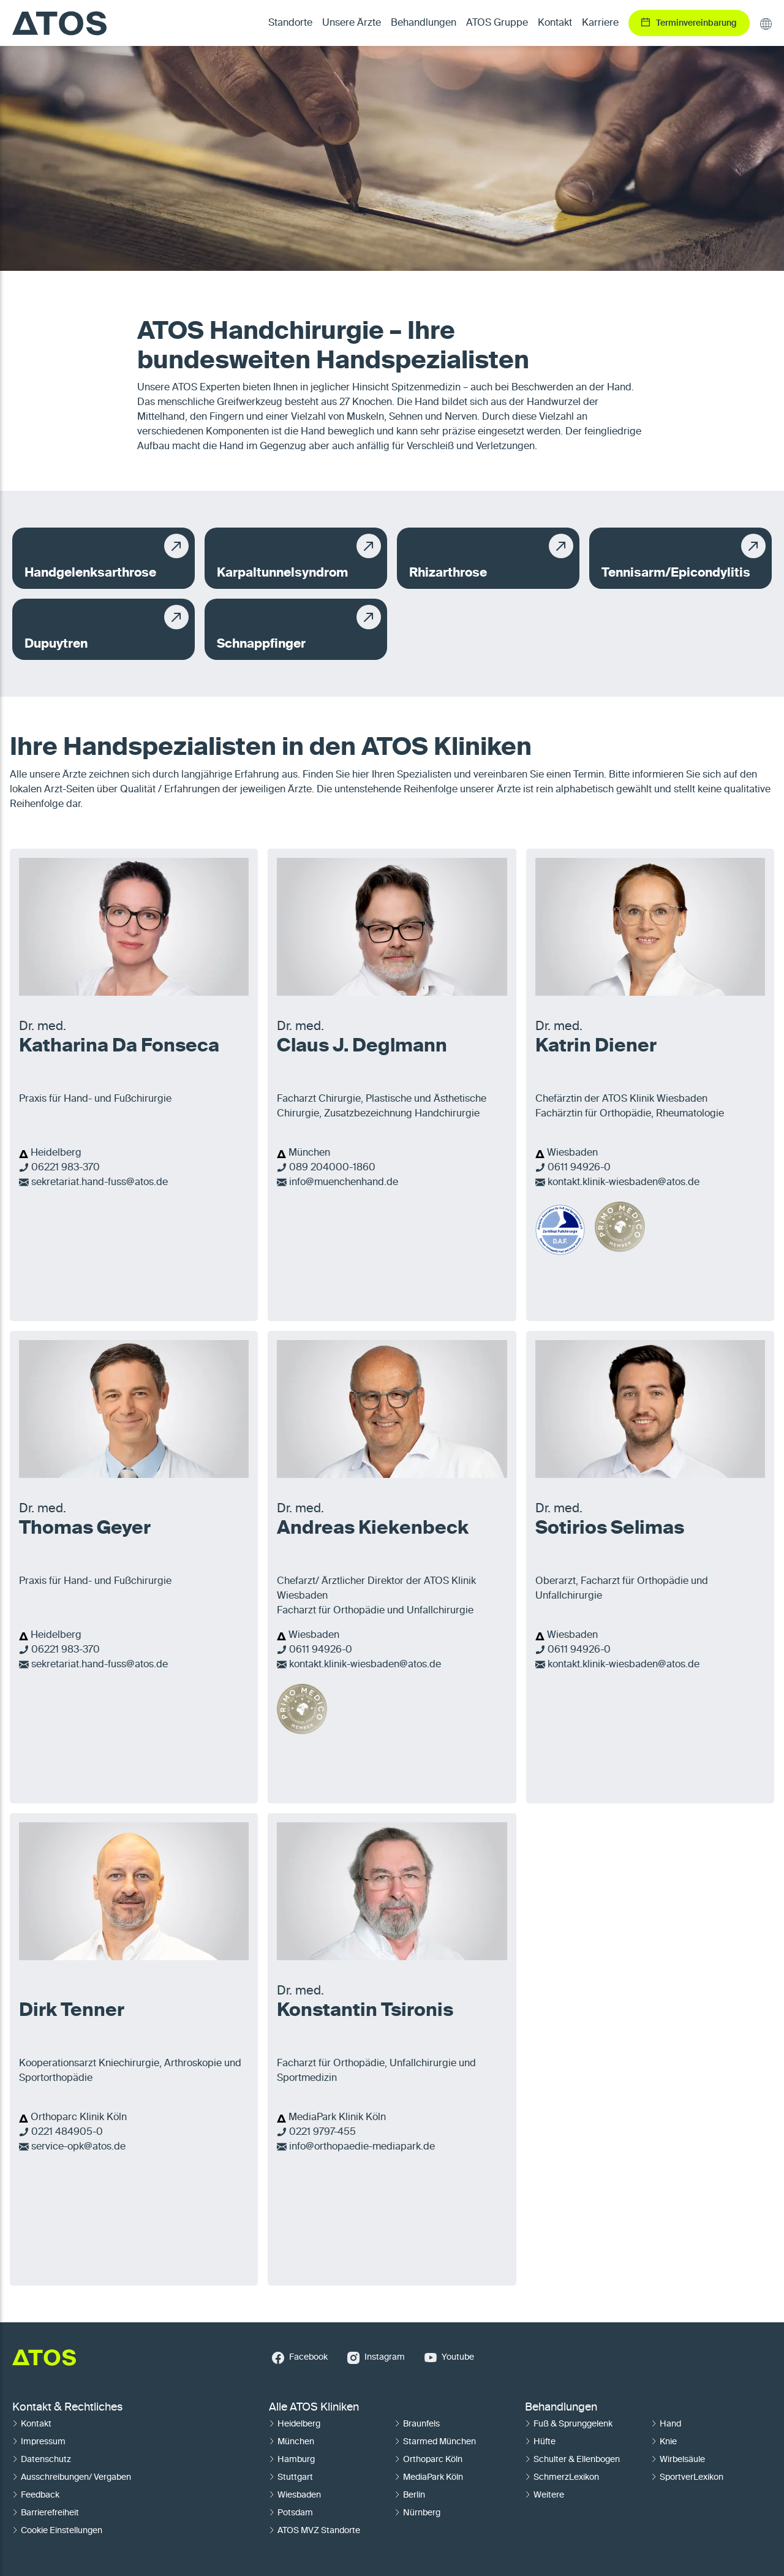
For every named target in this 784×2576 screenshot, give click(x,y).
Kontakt (555, 23)
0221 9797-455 (322, 2132)
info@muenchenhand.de (343, 1183)
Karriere (600, 23)
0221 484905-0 (67, 2132)
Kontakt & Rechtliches (67, 2407)
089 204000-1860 (332, 1168)
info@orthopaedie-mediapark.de (362, 2147)
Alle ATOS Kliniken (314, 2407)
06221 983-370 (65, 1168)
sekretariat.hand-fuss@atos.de (99, 1183)
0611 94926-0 (579, 1168)
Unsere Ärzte (351, 23)
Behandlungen (561, 2407)
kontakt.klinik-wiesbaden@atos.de (623, 1183)
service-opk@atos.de (78, 2147)
